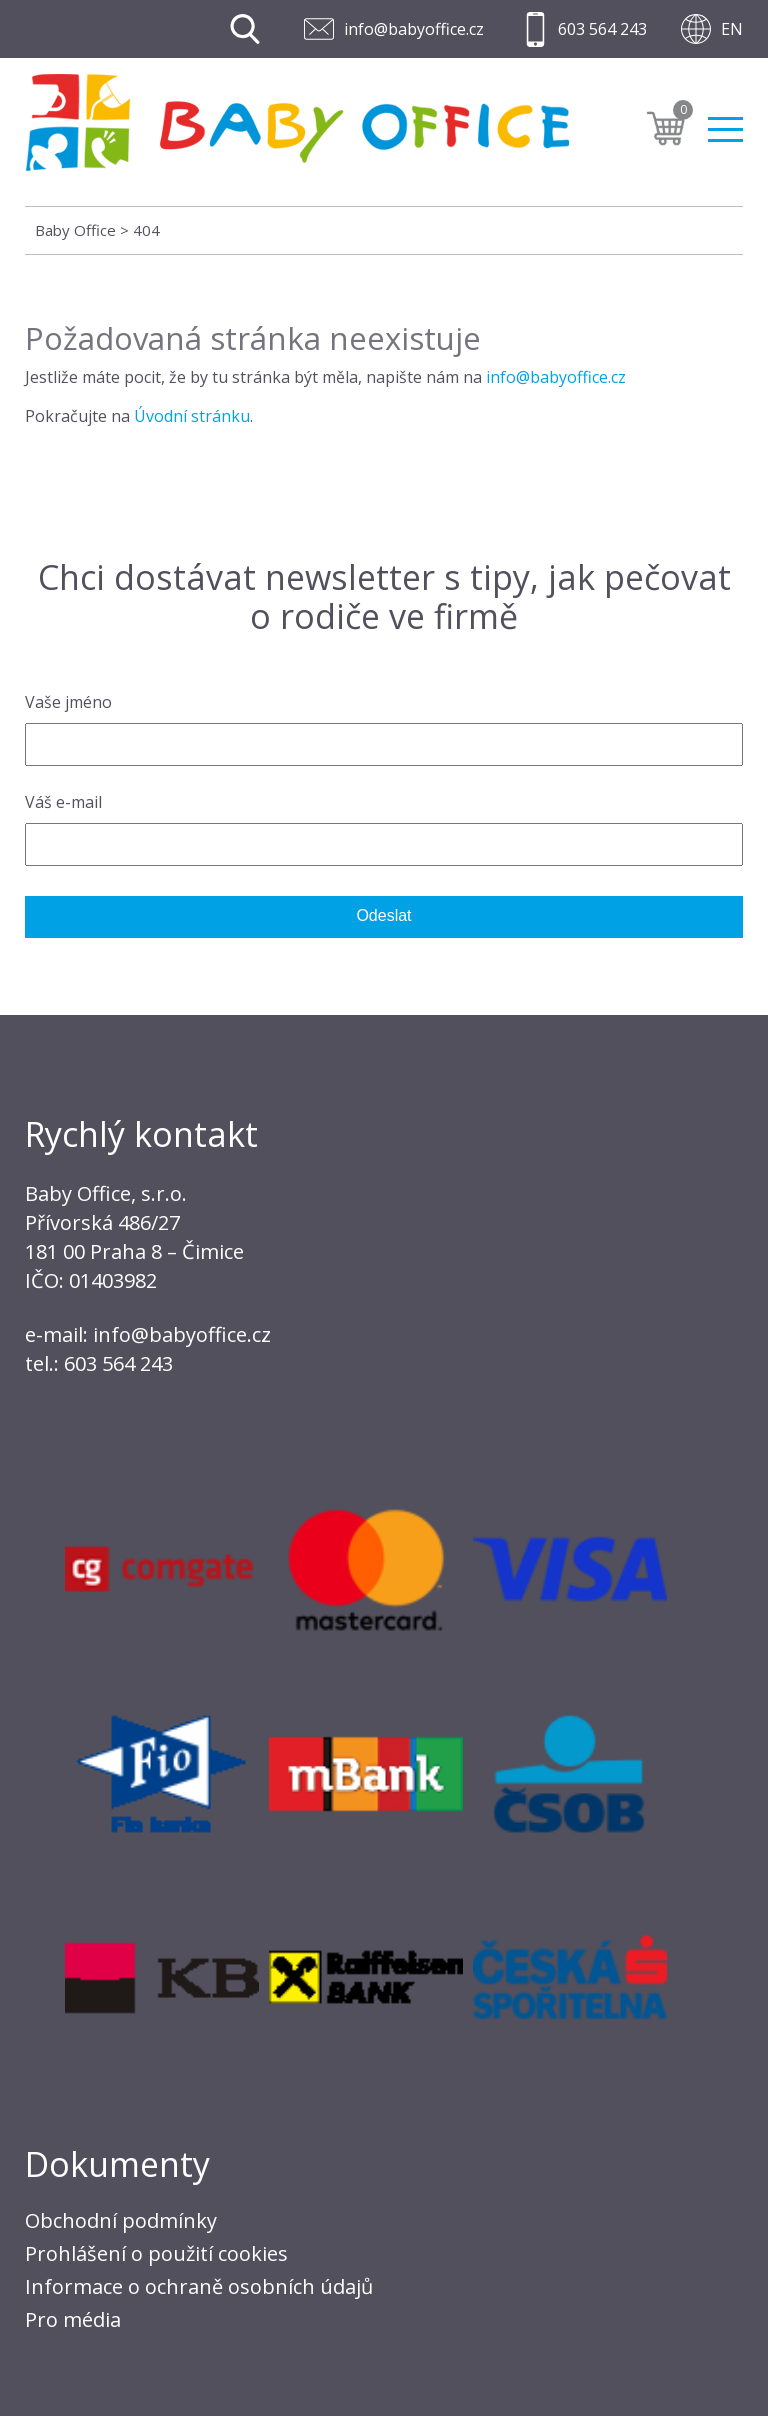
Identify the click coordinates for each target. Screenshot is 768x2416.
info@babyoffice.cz (414, 29)
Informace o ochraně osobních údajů (199, 2286)
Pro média (73, 2319)
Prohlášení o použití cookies (156, 2253)
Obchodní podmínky (121, 2220)
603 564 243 (602, 29)
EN (732, 29)
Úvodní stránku (192, 416)
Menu (725, 129)
